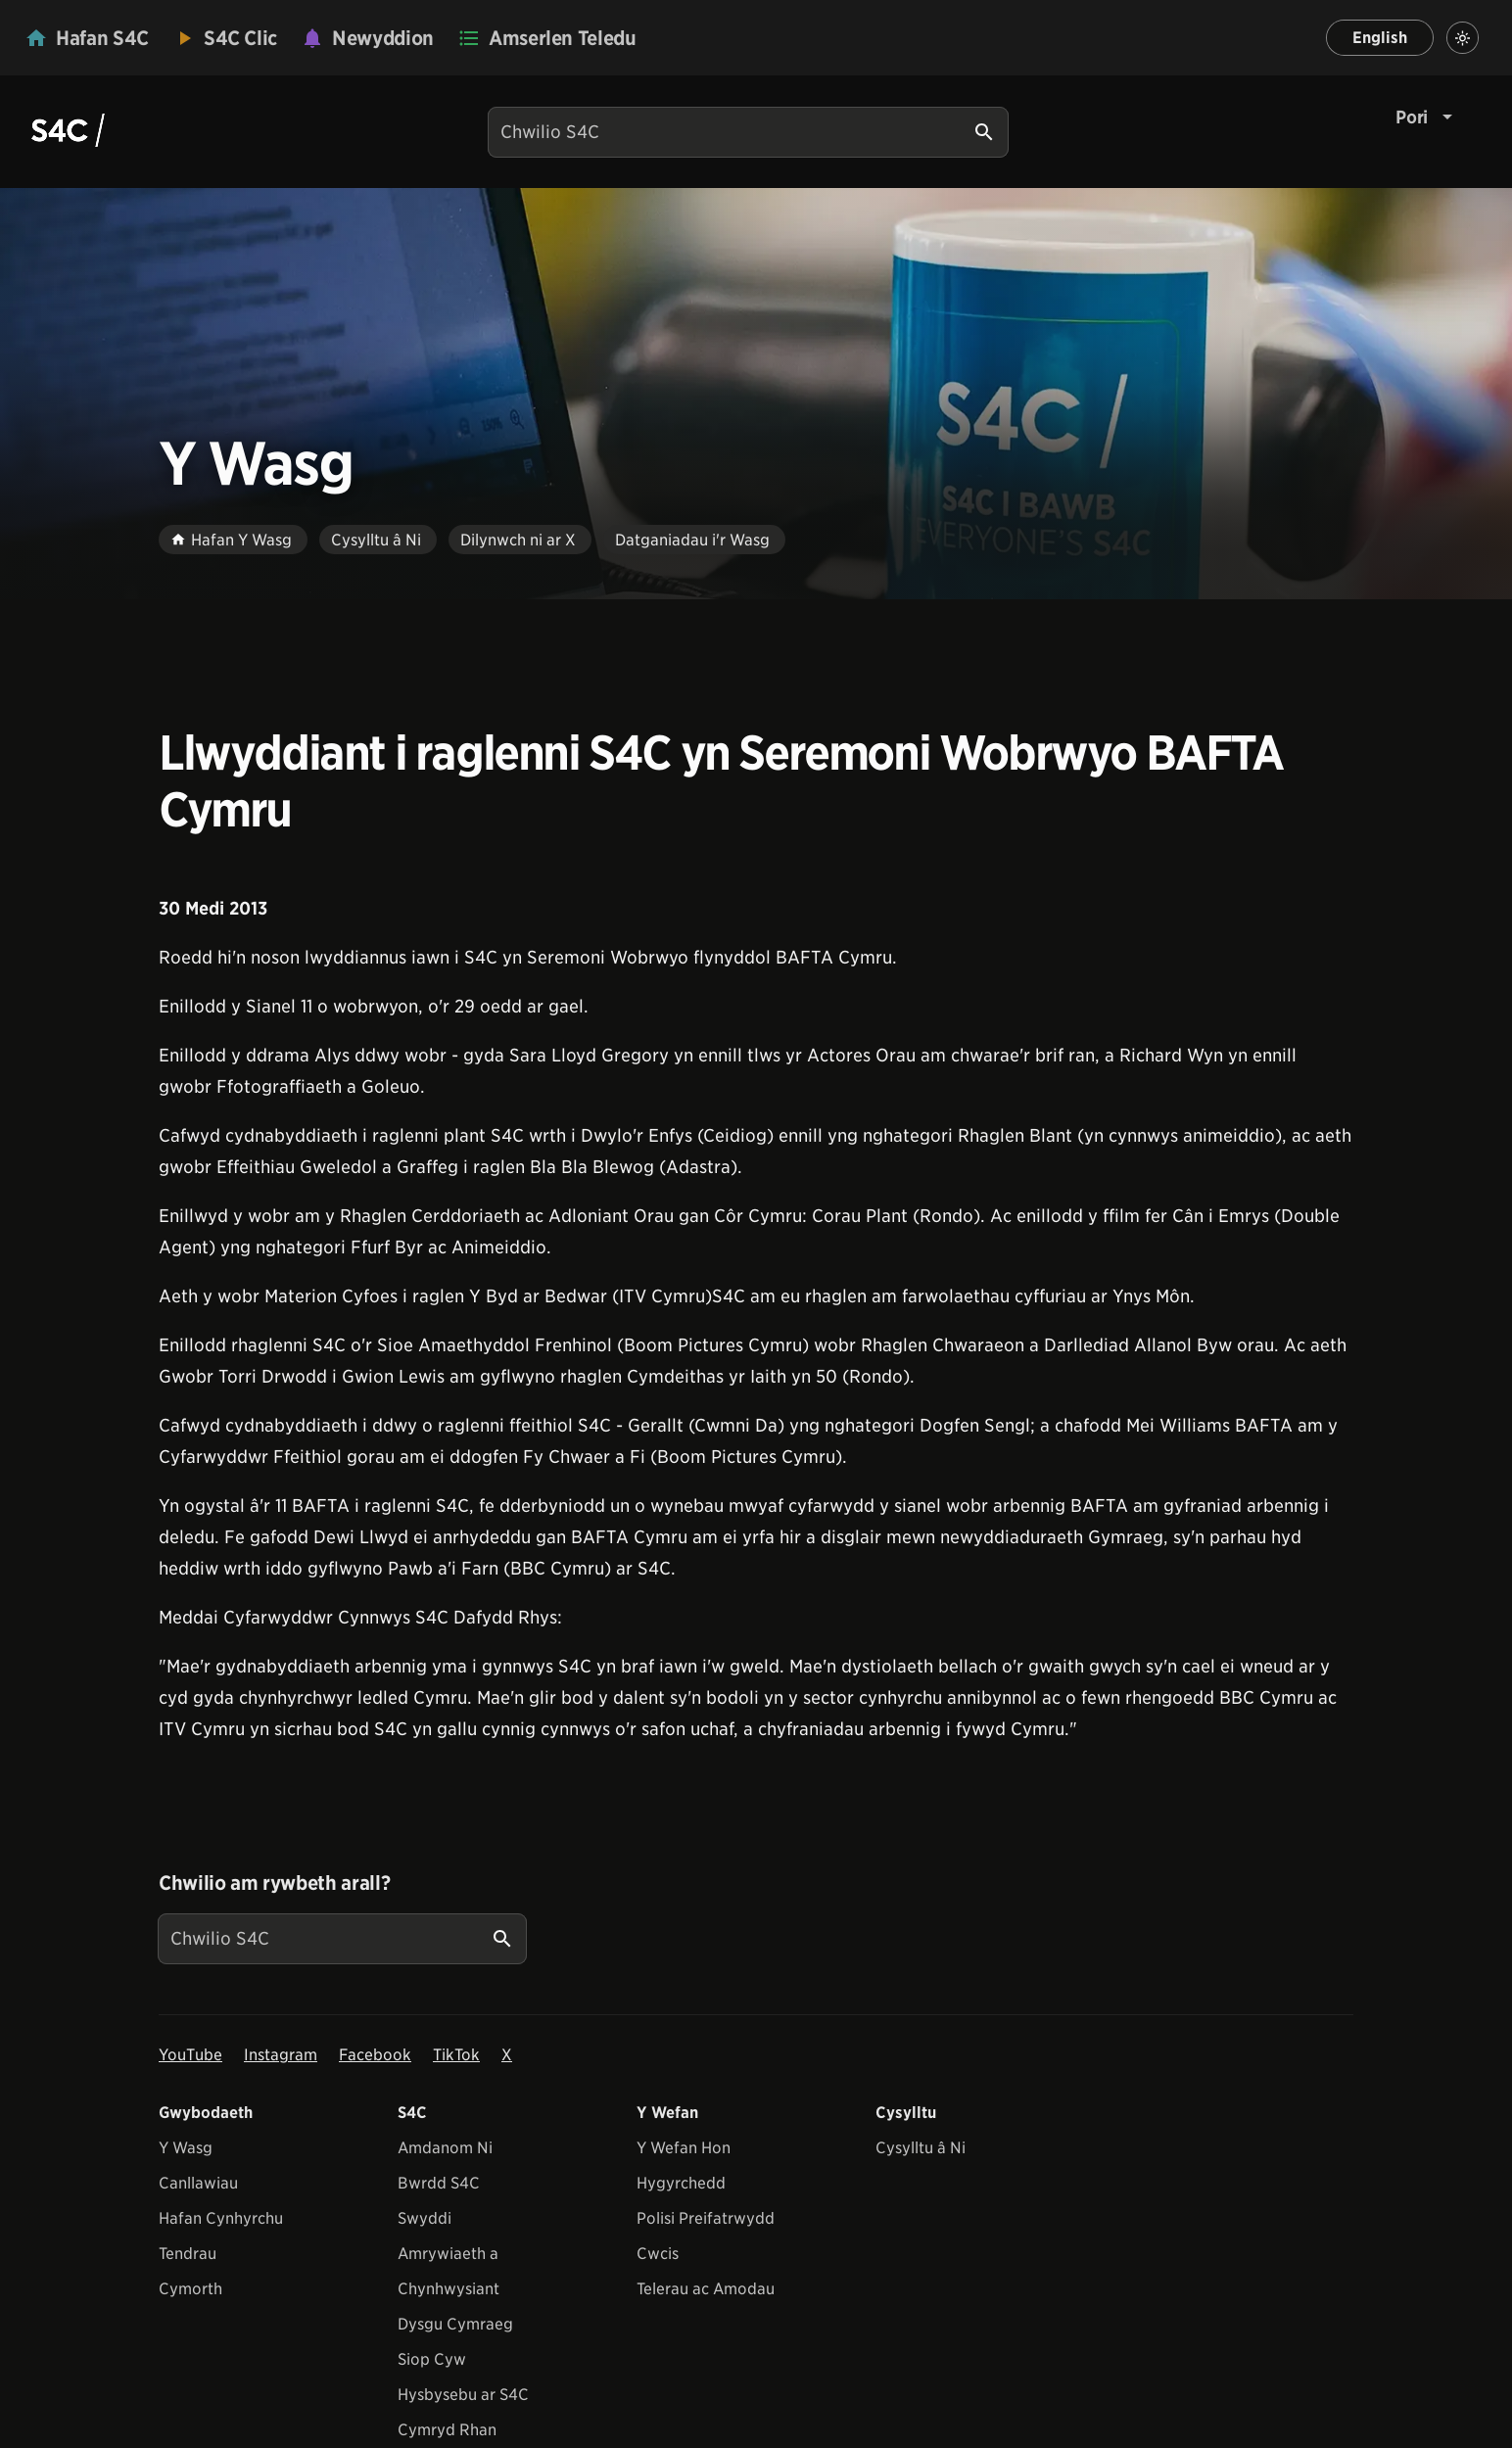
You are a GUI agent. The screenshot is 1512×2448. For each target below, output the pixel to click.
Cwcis (658, 2253)
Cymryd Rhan (447, 2430)
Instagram (280, 2055)
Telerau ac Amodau (706, 2289)
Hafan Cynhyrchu (221, 2218)
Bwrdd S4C (439, 2183)
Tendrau (187, 2253)
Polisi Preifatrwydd (706, 2218)
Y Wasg (186, 2148)
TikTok (456, 2055)
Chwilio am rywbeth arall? (274, 1883)
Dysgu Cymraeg (455, 2324)
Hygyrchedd (681, 2183)
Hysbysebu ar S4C (463, 2394)
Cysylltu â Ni (920, 2148)
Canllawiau (198, 2183)
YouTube (190, 2055)
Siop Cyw (432, 2359)
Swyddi (424, 2218)
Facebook (375, 2055)
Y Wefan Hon (684, 2148)
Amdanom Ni (445, 2148)
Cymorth (190, 2289)
